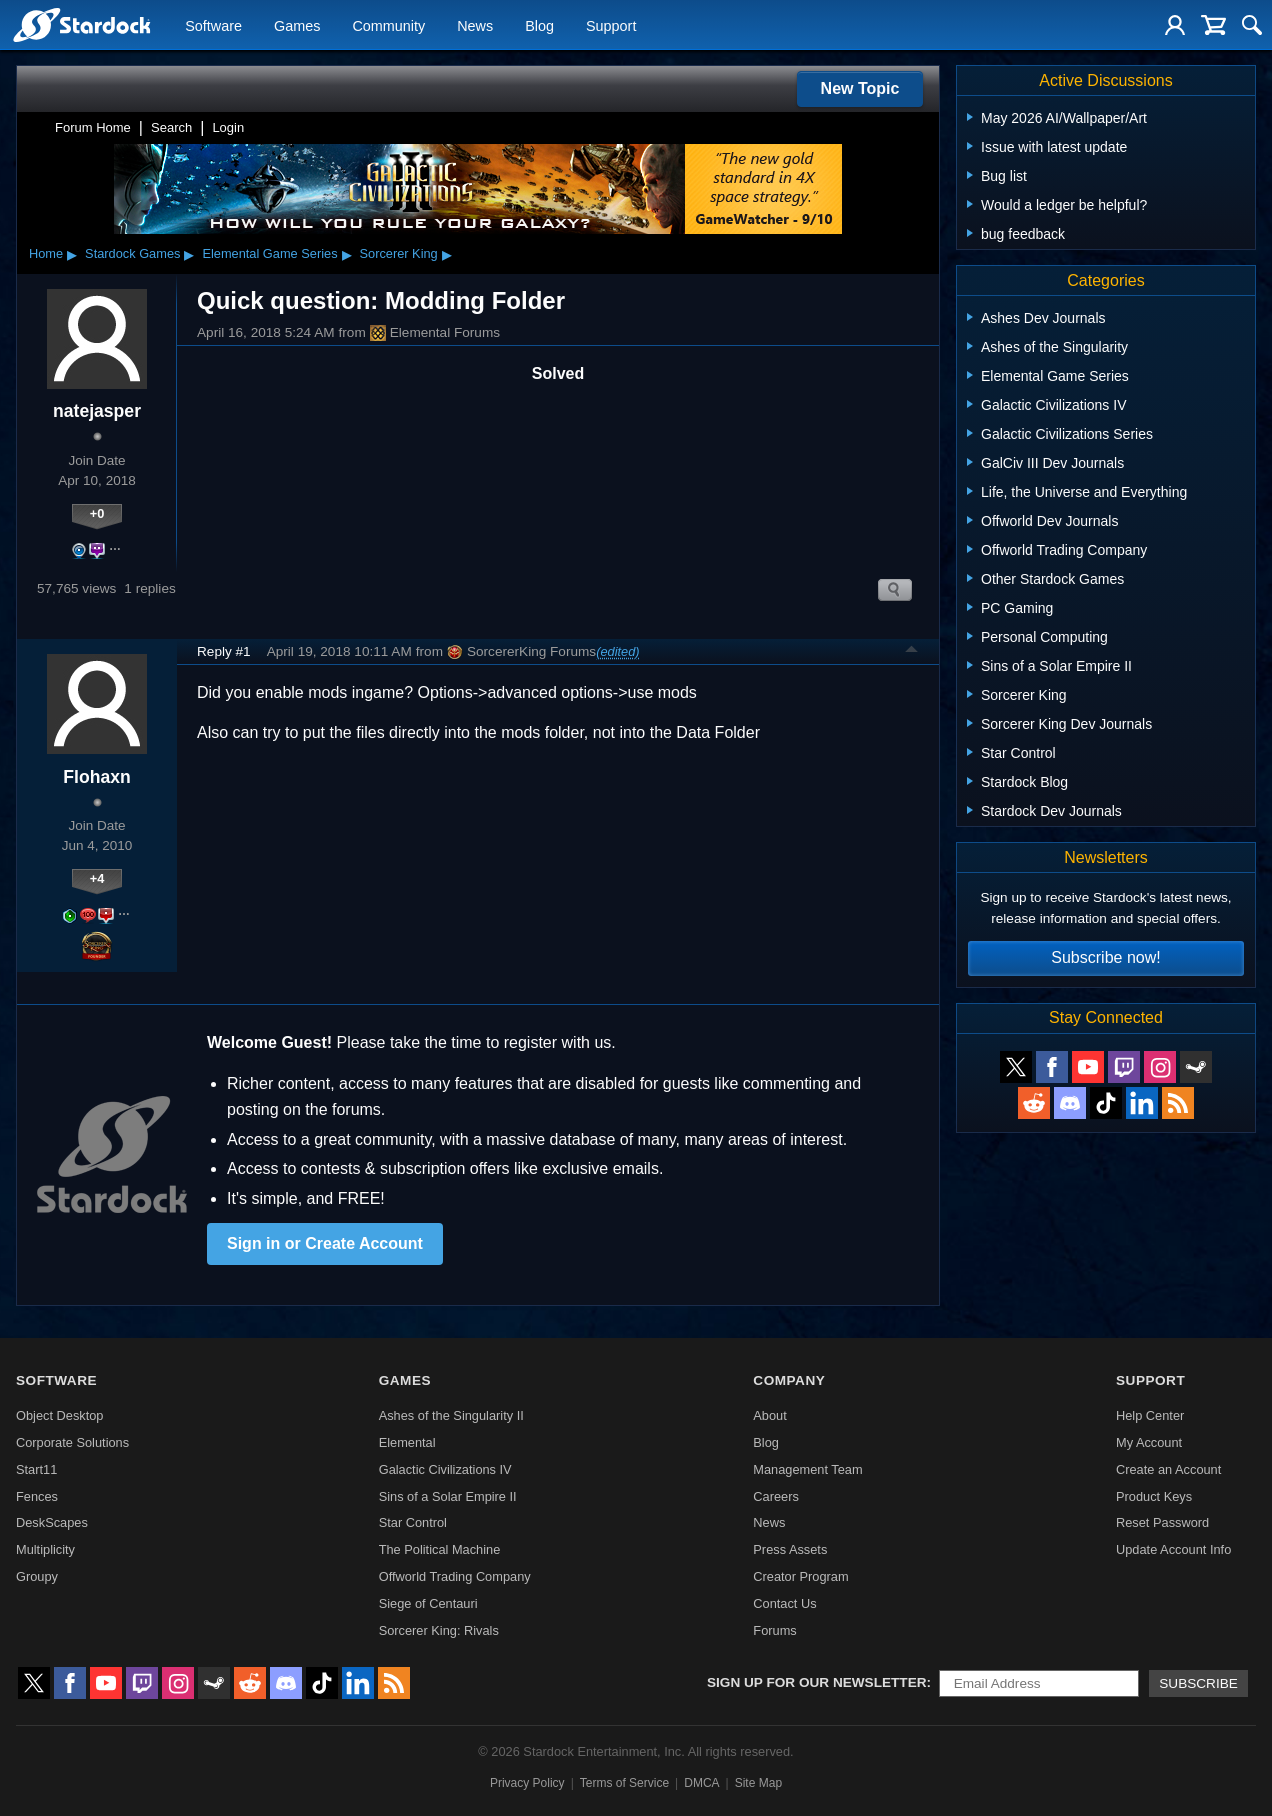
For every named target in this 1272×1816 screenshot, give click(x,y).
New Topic (860, 88)
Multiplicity (45, 1549)
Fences (37, 1496)
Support (611, 26)
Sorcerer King (399, 253)
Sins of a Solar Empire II (448, 1496)
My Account (1149, 1442)
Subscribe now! (1105, 957)
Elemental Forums (435, 333)
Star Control (413, 1522)
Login (228, 127)
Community (388, 26)
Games (297, 26)
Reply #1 (224, 651)
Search (171, 127)
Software (213, 26)
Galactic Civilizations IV (445, 1469)
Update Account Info (1173, 1549)
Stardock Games (132, 253)
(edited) (617, 651)
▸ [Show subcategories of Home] (72, 254)
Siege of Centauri (428, 1603)
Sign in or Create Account (325, 1243)
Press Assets (790, 1549)
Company (789, 1380)
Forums (774, 1630)
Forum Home (93, 127)
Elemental (407, 1442)
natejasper (97, 411)
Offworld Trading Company (455, 1576)
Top (912, 652)
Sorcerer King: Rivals (439, 1630)
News (475, 26)
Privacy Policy (527, 1783)
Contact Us (784, 1603)
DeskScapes (52, 1522)
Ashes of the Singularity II (451, 1415)
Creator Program (800, 1576)
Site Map (758, 1783)
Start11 (36, 1469)
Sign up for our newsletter (817, 1682)
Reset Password (1162, 1522)
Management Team (807, 1469)
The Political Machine (440, 1549)
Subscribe (1198, 1683)
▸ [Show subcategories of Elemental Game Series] (347, 254)
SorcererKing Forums (521, 652)
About (769, 1415)
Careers (776, 1496)
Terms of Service (624, 1783)
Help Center (1150, 1415)
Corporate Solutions (72, 1442)
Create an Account (1168, 1469)
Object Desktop (60, 1415)
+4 (97, 878)
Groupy (37, 1576)
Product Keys (1154, 1496)
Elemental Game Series (269, 253)
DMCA (701, 1783)
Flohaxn (96, 777)
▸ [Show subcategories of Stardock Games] (189, 254)
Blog (539, 26)
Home (46, 253)
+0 (97, 513)
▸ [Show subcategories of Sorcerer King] (447, 254)
